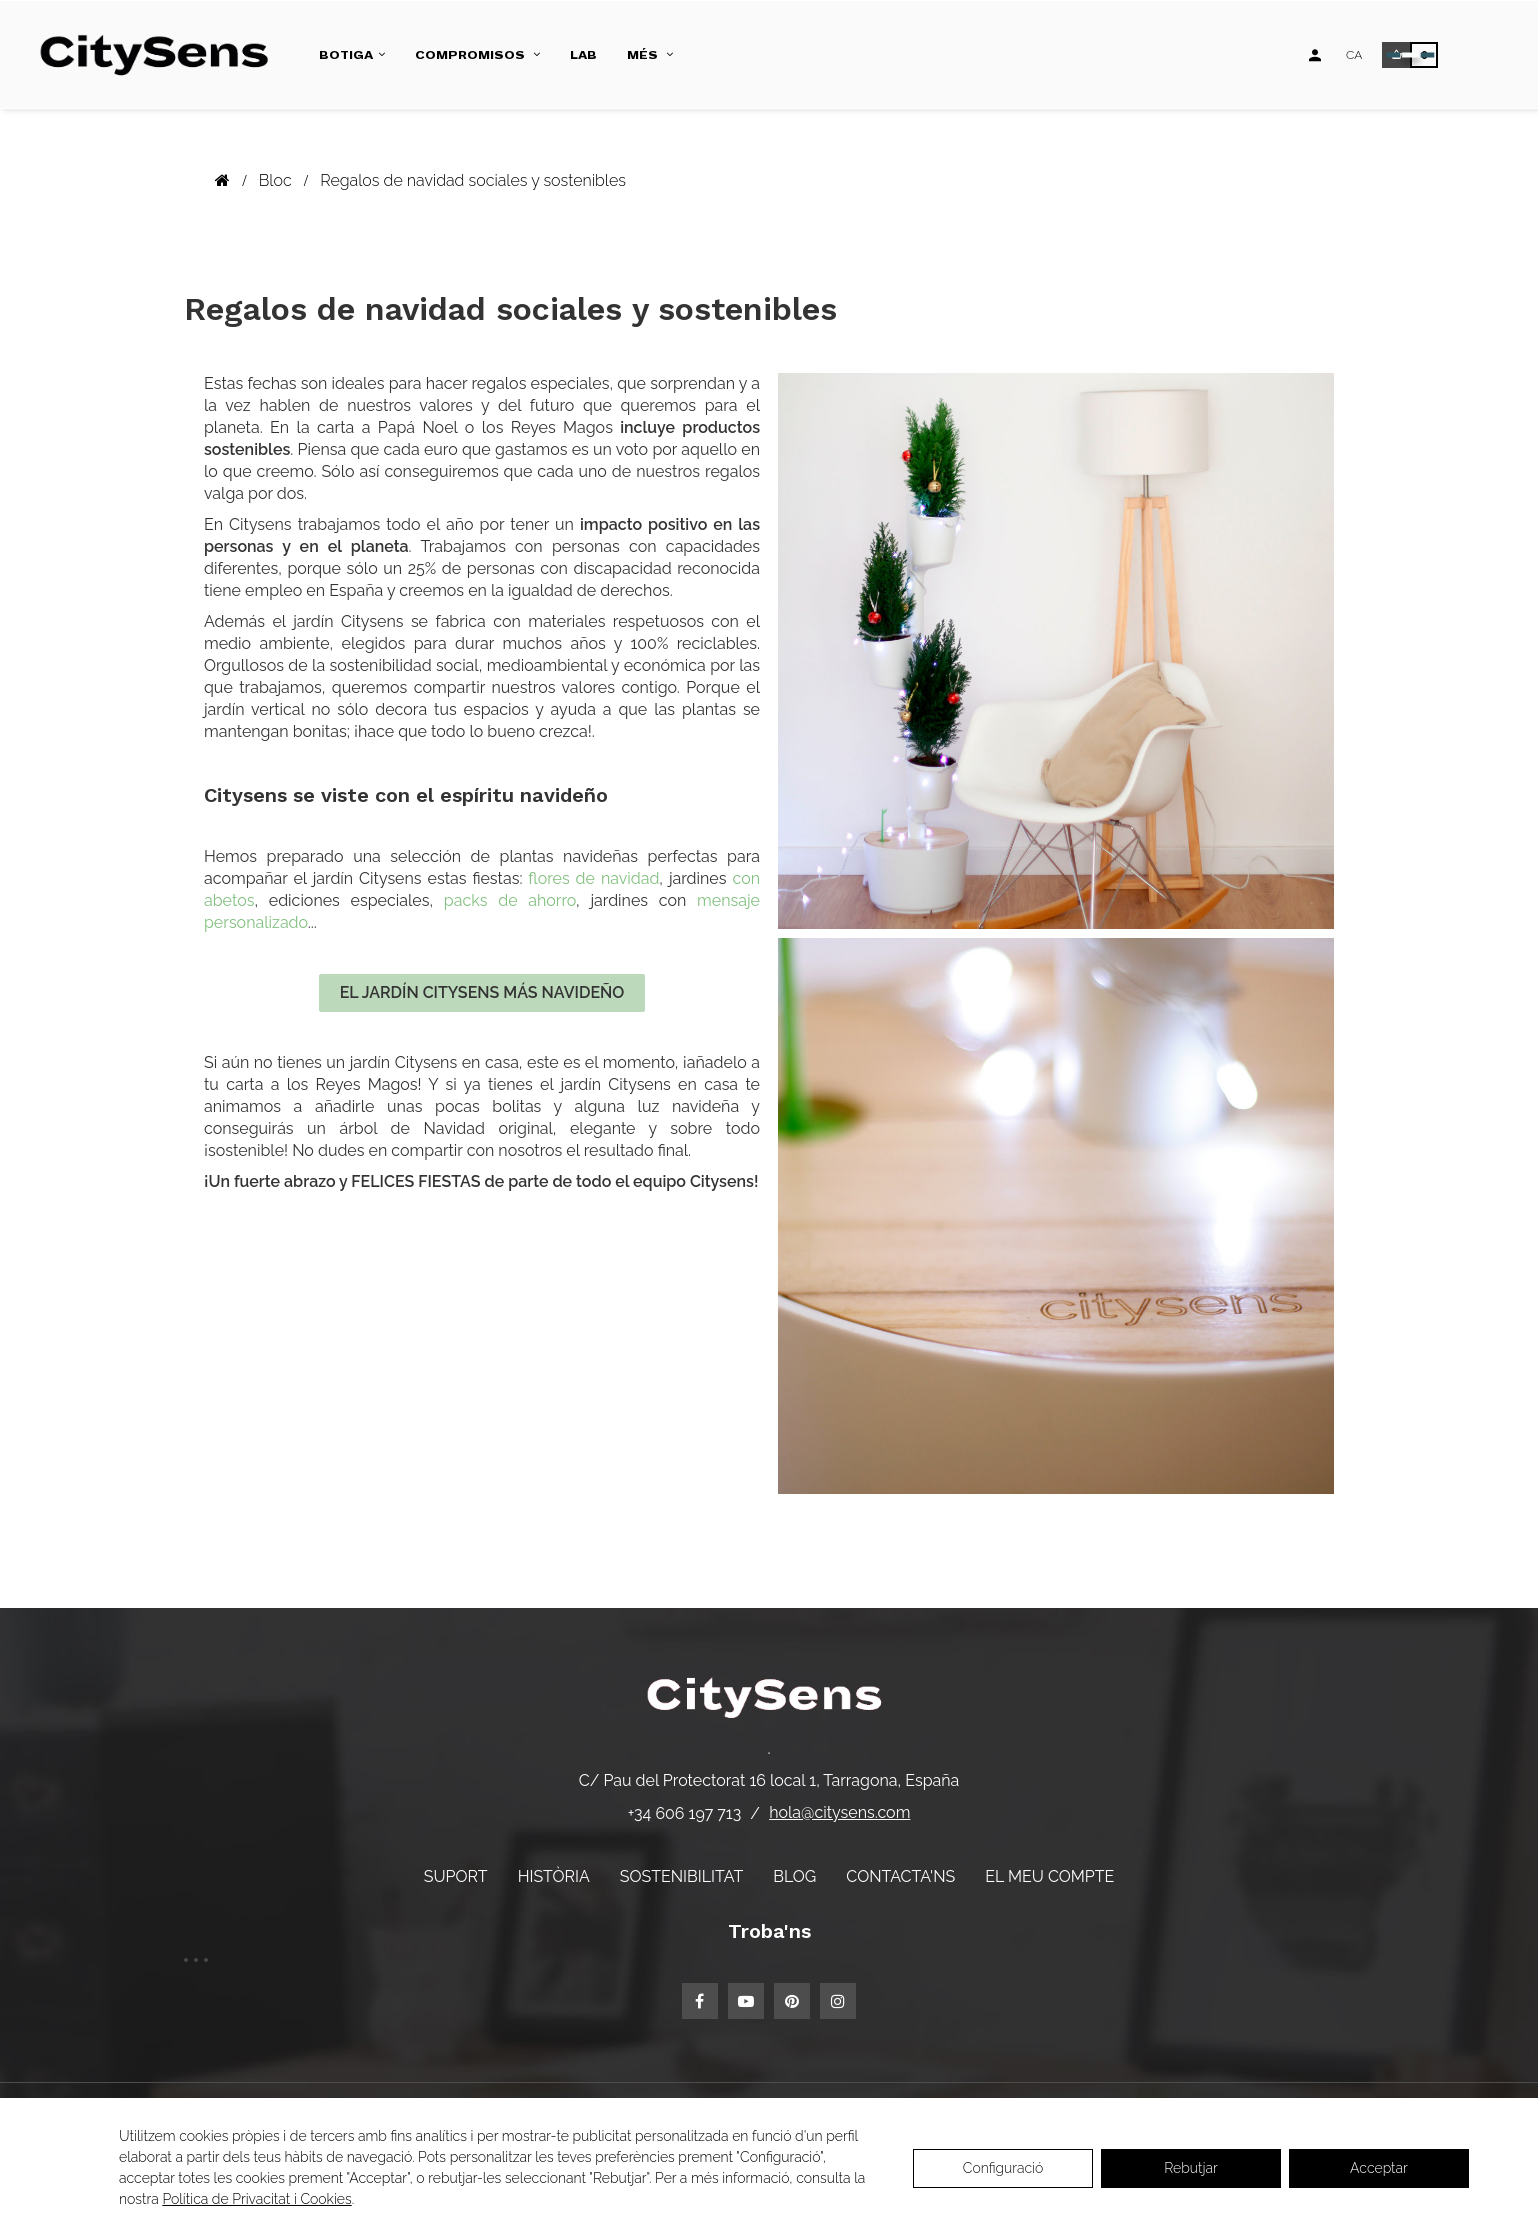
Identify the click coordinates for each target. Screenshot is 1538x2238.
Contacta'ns (900, 1876)
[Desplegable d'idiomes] (1354, 55)
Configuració (1003, 2168)
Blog (794, 1876)
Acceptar (1379, 2168)
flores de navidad (593, 878)
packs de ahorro (510, 900)
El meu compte (1049, 1876)
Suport (456, 1876)
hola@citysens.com (839, 1812)
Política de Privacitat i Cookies (256, 2199)
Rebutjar (1191, 2168)
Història (554, 1876)
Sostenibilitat (681, 1876)
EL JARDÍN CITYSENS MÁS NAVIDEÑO (482, 992)
